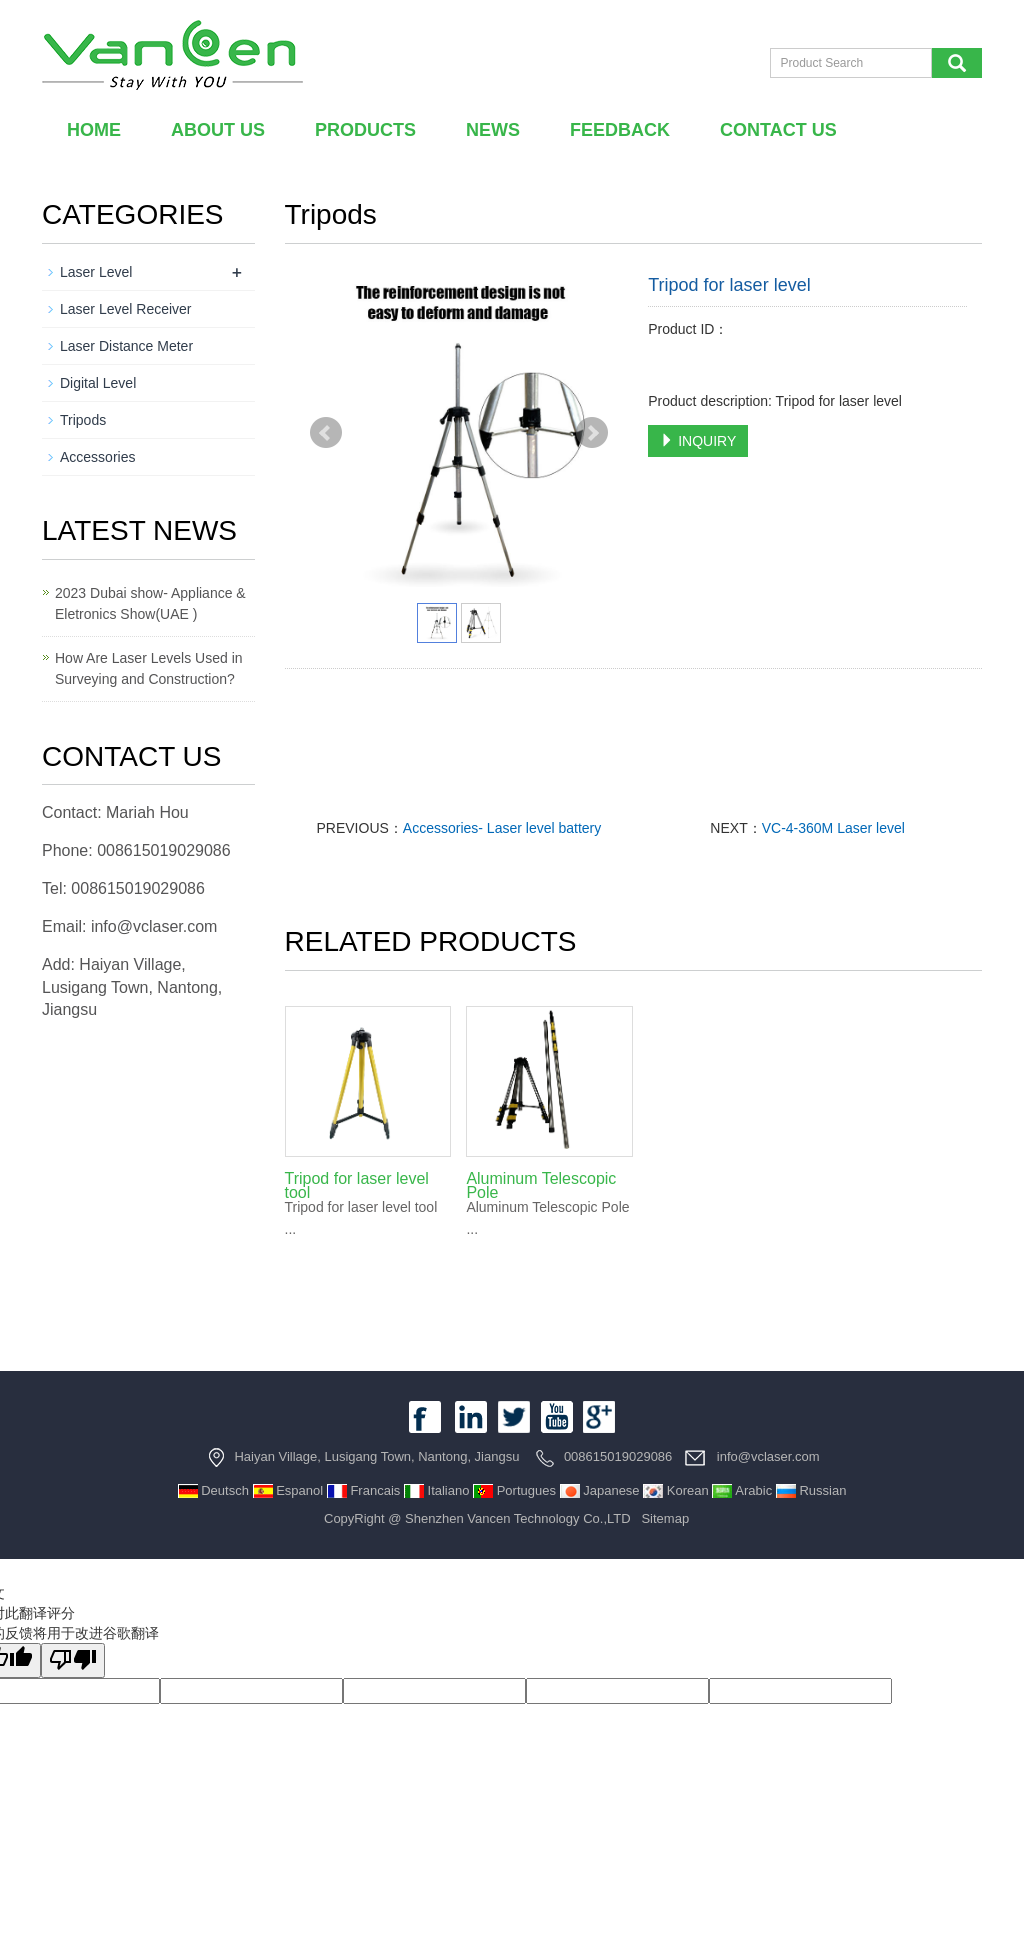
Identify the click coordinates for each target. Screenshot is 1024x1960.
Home (94, 130)
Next (592, 433)
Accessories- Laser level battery (502, 828)
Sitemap (665, 1518)
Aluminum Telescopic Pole (541, 1185)
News (493, 130)
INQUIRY (698, 441)
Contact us (778, 130)
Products (365, 130)
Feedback (620, 130)
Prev (326, 433)
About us (218, 130)
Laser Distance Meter (126, 346)
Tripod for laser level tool (357, 1185)
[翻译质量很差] (73, 1660)
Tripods (83, 420)
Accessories (97, 457)
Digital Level (98, 383)
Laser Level (96, 272)
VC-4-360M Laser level (833, 828)
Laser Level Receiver (126, 309)
